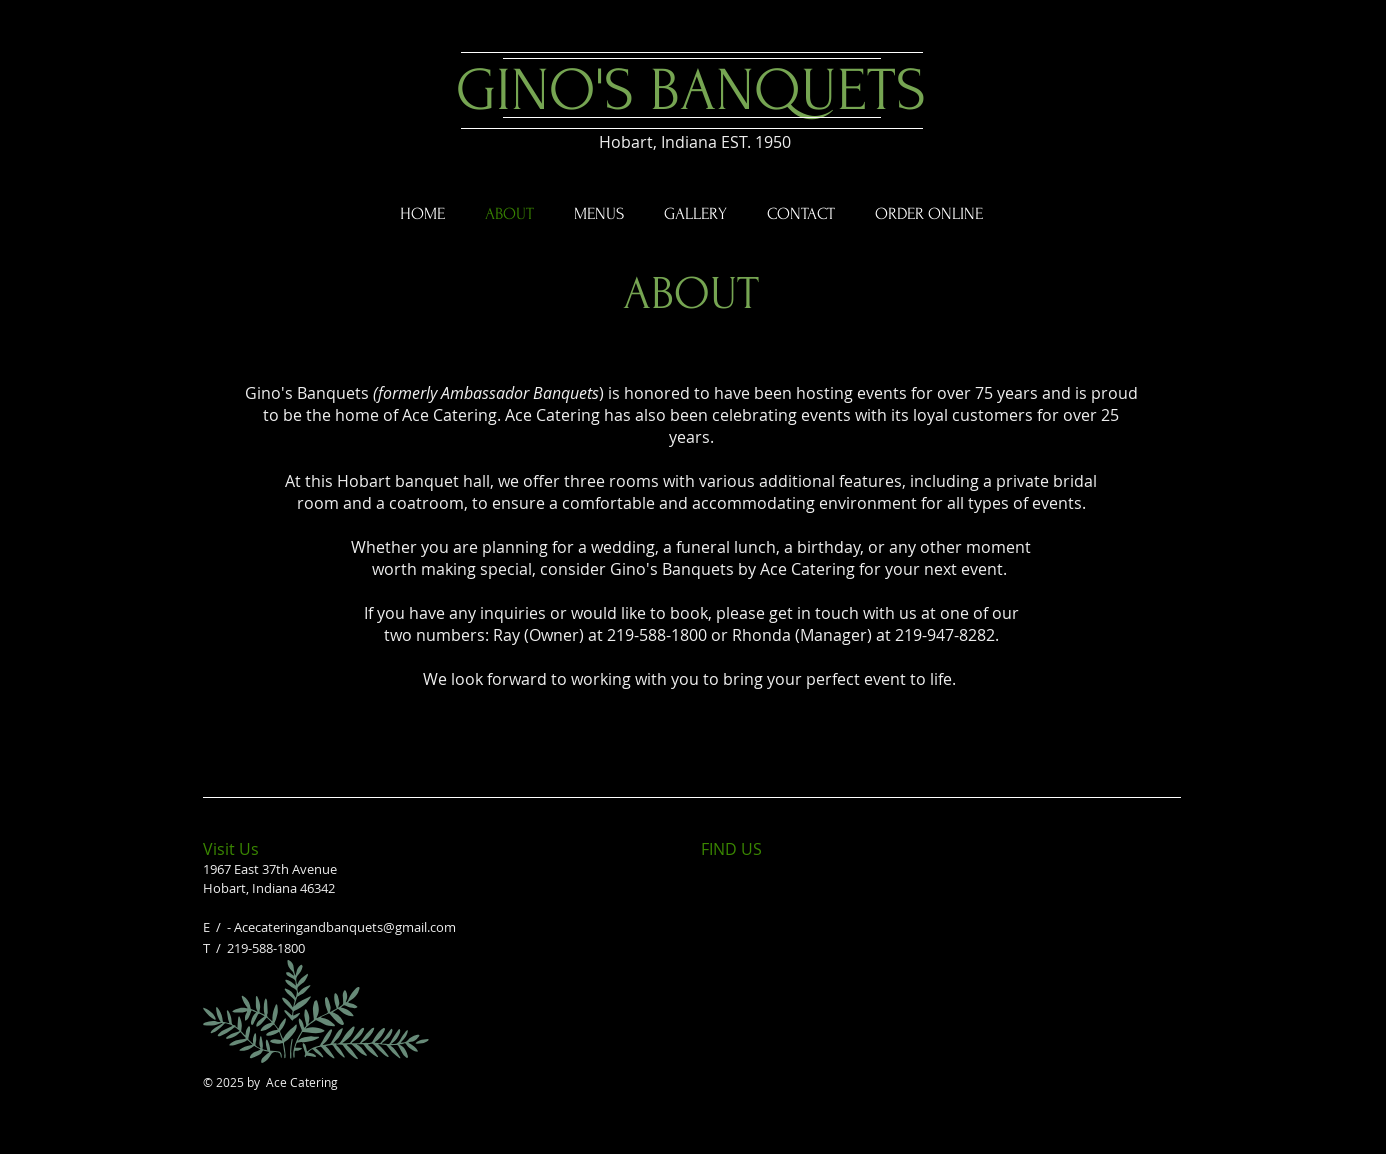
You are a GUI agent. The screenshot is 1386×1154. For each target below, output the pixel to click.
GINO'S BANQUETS (691, 90)
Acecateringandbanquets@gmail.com (345, 927)
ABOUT (691, 294)
